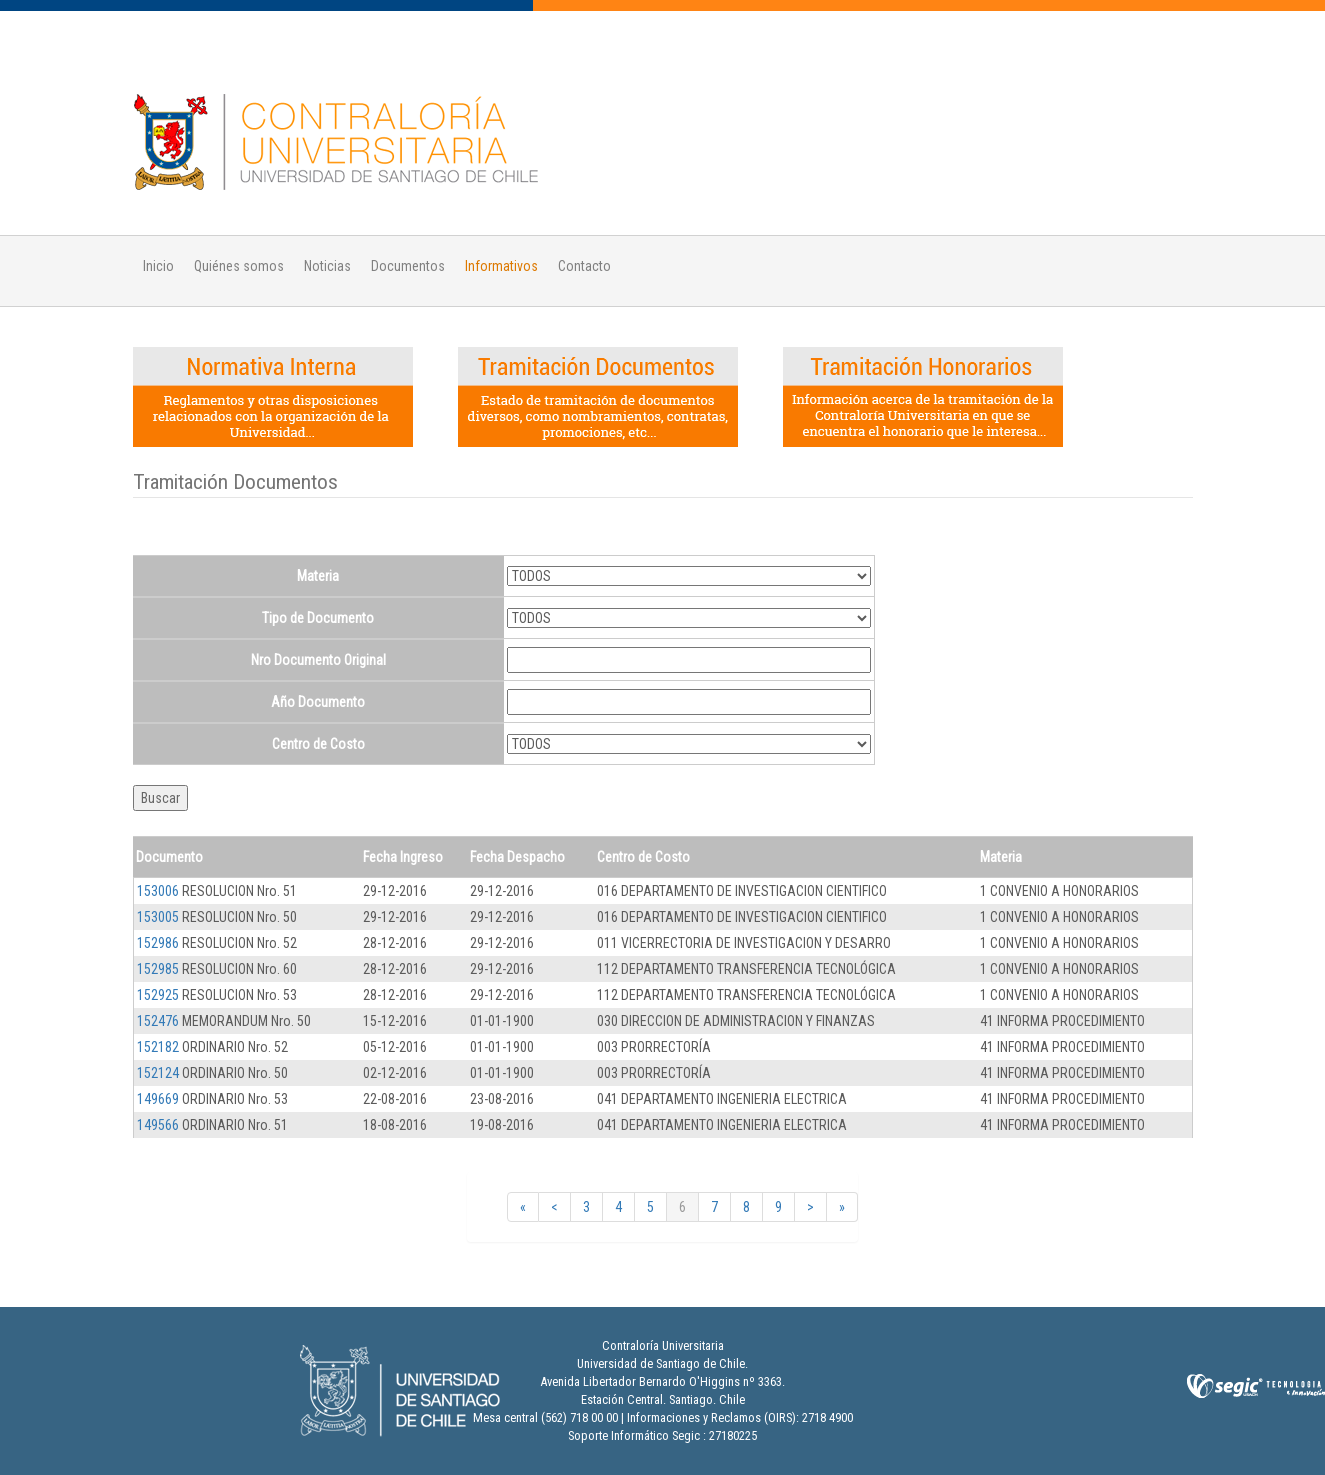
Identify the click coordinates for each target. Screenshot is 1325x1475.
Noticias (327, 266)
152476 (158, 1021)
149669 (158, 1099)
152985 (158, 969)
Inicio (158, 266)
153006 (158, 891)
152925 (158, 995)
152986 (158, 943)
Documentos (408, 266)
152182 (158, 1047)
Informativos (501, 266)
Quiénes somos (239, 266)
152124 (158, 1073)
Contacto (584, 266)
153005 (158, 917)
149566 (158, 1125)
